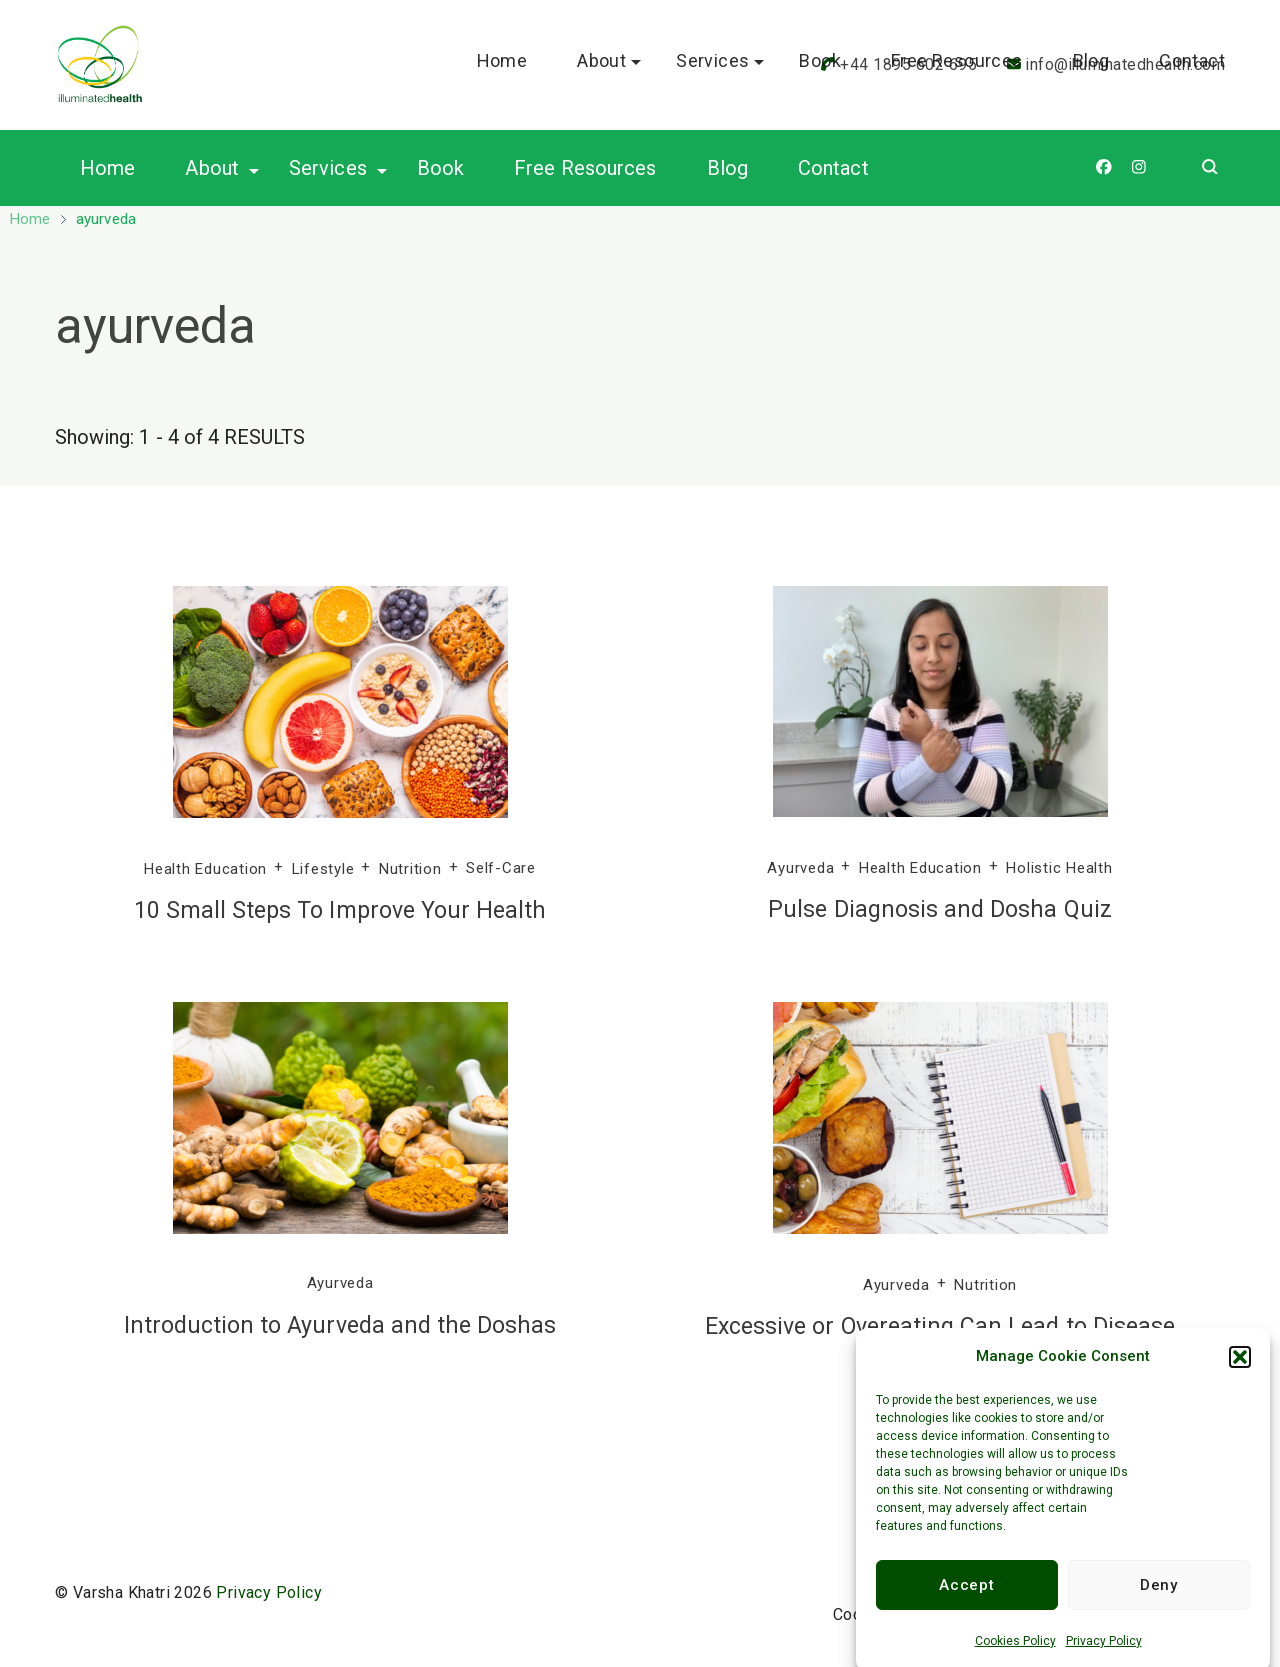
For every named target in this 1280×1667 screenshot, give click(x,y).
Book (440, 168)
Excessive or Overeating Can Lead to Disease (940, 1326)
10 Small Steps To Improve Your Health (340, 910)
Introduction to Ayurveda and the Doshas (340, 1325)
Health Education (205, 868)
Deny (1159, 1600)
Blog (727, 168)
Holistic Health (1059, 868)
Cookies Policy (1015, 1656)
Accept (966, 1600)
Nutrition (410, 868)
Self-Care (501, 868)
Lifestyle (323, 868)
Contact (833, 168)
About (212, 168)
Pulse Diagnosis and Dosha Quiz (940, 909)
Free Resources (585, 168)
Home (107, 168)
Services (328, 168)
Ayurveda (800, 868)
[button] (1240, 1372)
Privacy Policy (1104, 1656)
